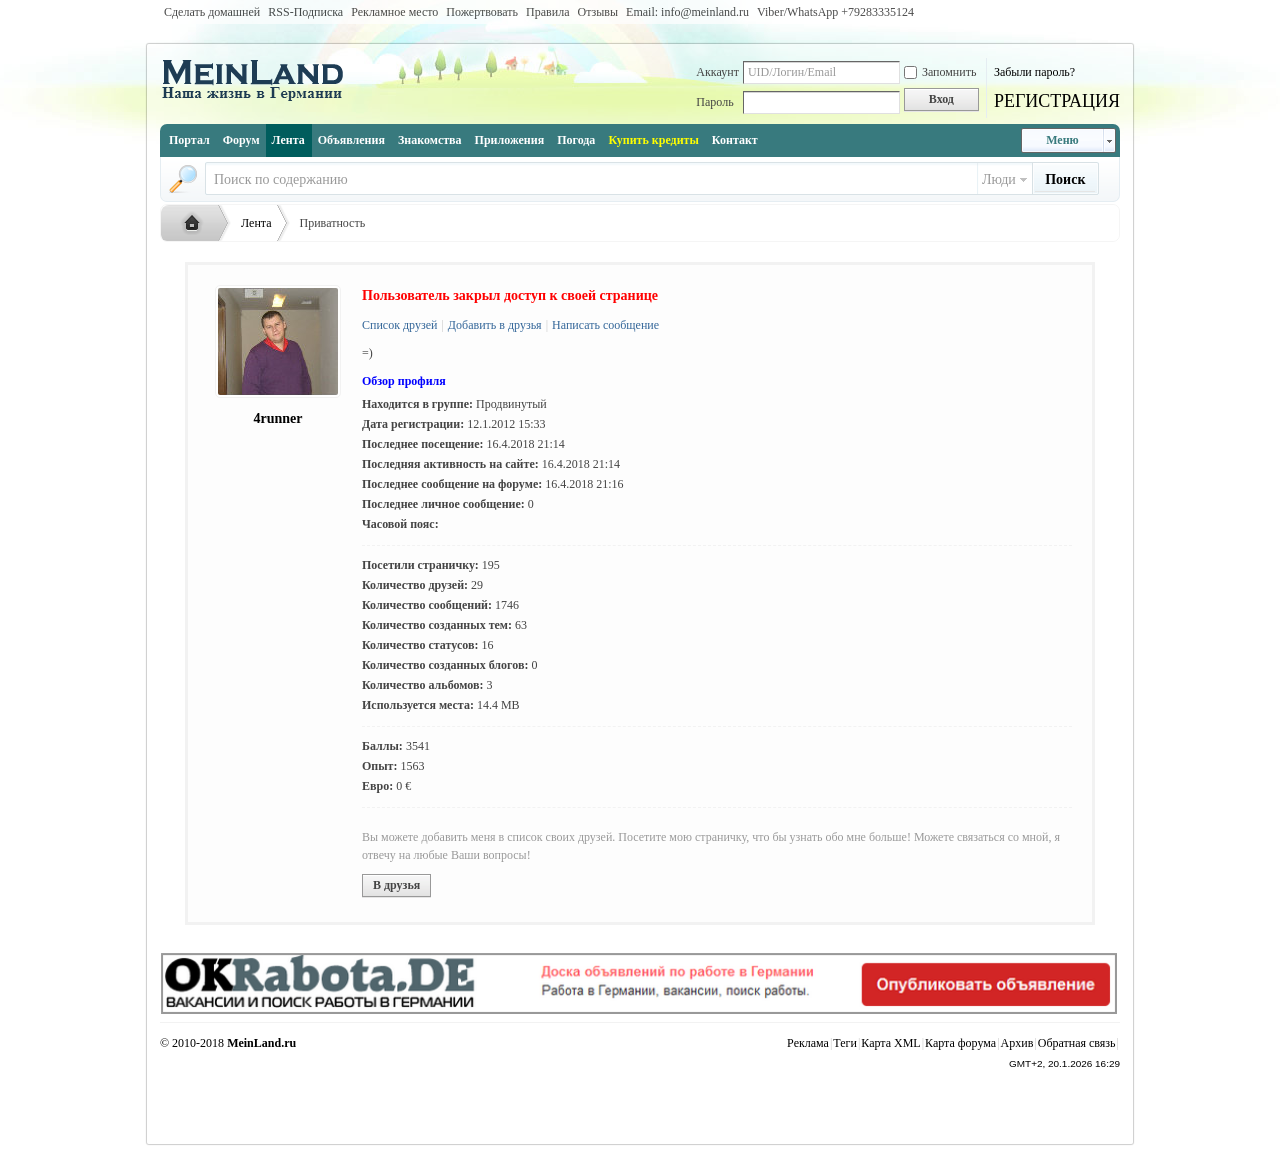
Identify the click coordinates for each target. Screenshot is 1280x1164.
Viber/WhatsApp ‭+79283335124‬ (835, 12)
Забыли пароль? (1034, 72)
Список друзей (399, 325)
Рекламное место (394, 12)
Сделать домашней (212, 12)
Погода (576, 140)
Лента (288, 140)
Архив (1017, 1043)
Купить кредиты (653, 140)
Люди (999, 179)
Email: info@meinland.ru (687, 12)
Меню (1062, 140)
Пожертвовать (482, 12)
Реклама (808, 1043)
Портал (189, 140)
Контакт (735, 140)
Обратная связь (1077, 1043)
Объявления (351, 140)
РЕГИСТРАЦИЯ (1057, 101)
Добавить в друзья (493, 325)
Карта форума (960, 1043)
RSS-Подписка (305, 12)
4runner (278, 418)
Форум (241, 140)
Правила (547, 12)
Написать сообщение (604, 325)
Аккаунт (717, 72)
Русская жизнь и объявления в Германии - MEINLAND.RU (197, 224)
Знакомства (430, 140)
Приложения (510, 140)
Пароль (714, 102)
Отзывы (597, 12)
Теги (845, 1043)
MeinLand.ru (261, 1043)
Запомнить (940, 72)
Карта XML (890, 1043)
